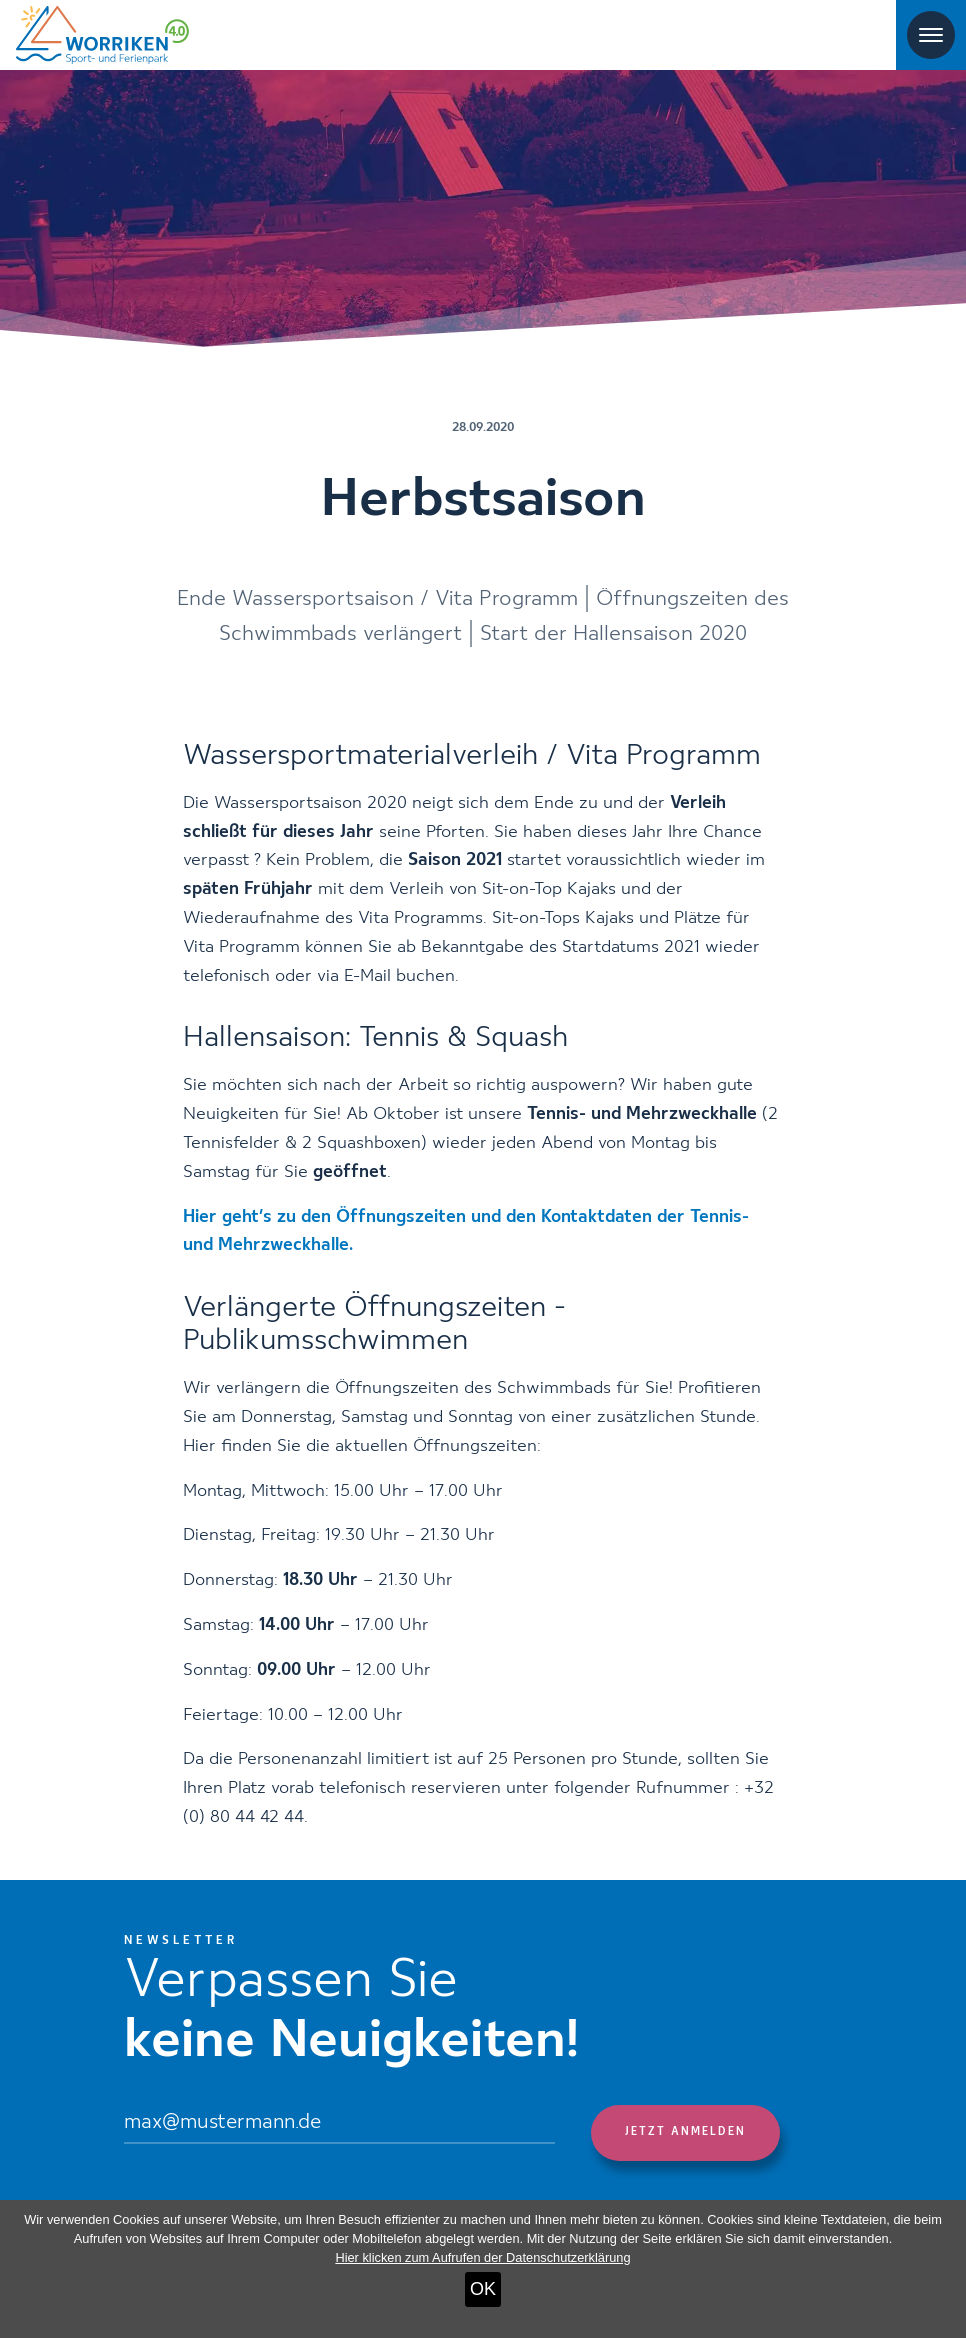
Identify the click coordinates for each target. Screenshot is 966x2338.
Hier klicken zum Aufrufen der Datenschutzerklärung (482, 2257)
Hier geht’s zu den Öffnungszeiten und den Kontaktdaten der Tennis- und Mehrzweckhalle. (466, 1231)
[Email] (339, 2124)
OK (483, 2289)
